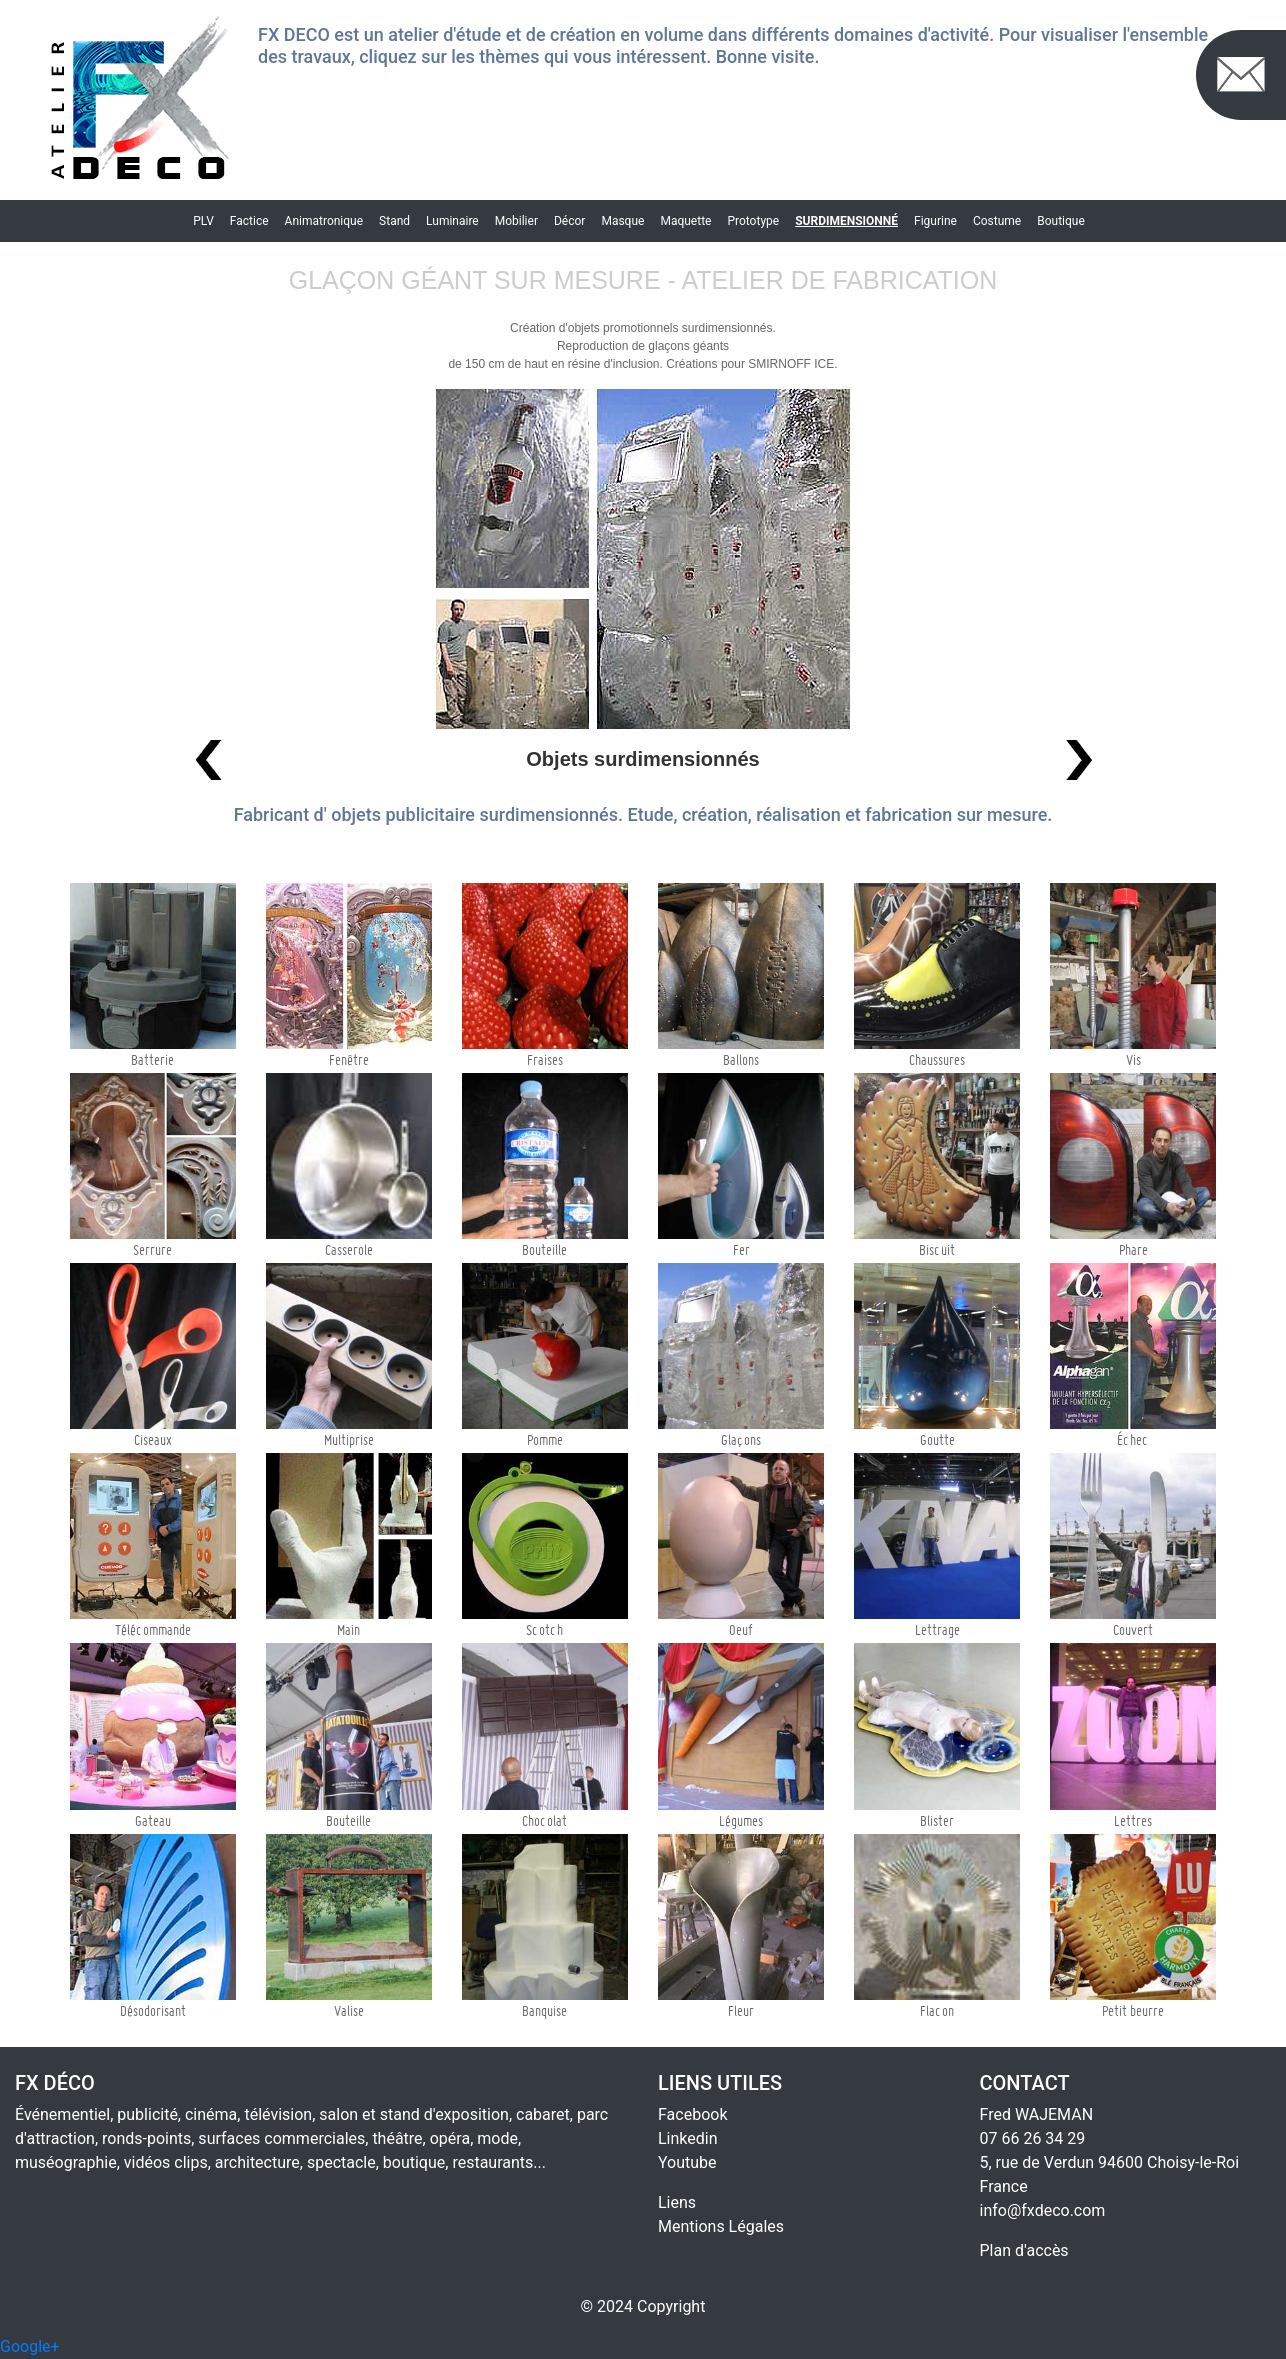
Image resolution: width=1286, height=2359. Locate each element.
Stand (394, 221)
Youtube (687, 2162)
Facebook (692, 2114)
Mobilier (516, 221)
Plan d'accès (1024, 2250)
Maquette (685, 221)
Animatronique (324, 221)
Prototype (753, 221)
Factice (249, 221)
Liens (677, 2202)
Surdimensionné (846, 221)
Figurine (935, 221)
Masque (622, 221)
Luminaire (452, 221)
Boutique (1061, 221)
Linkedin (688, 2138)
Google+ (30, 2346)
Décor (569, 221)
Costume (997, 221)
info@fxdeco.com (1043, 2210)
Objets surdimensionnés (642, 759)
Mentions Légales (721, 2226)
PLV (203, 221)
